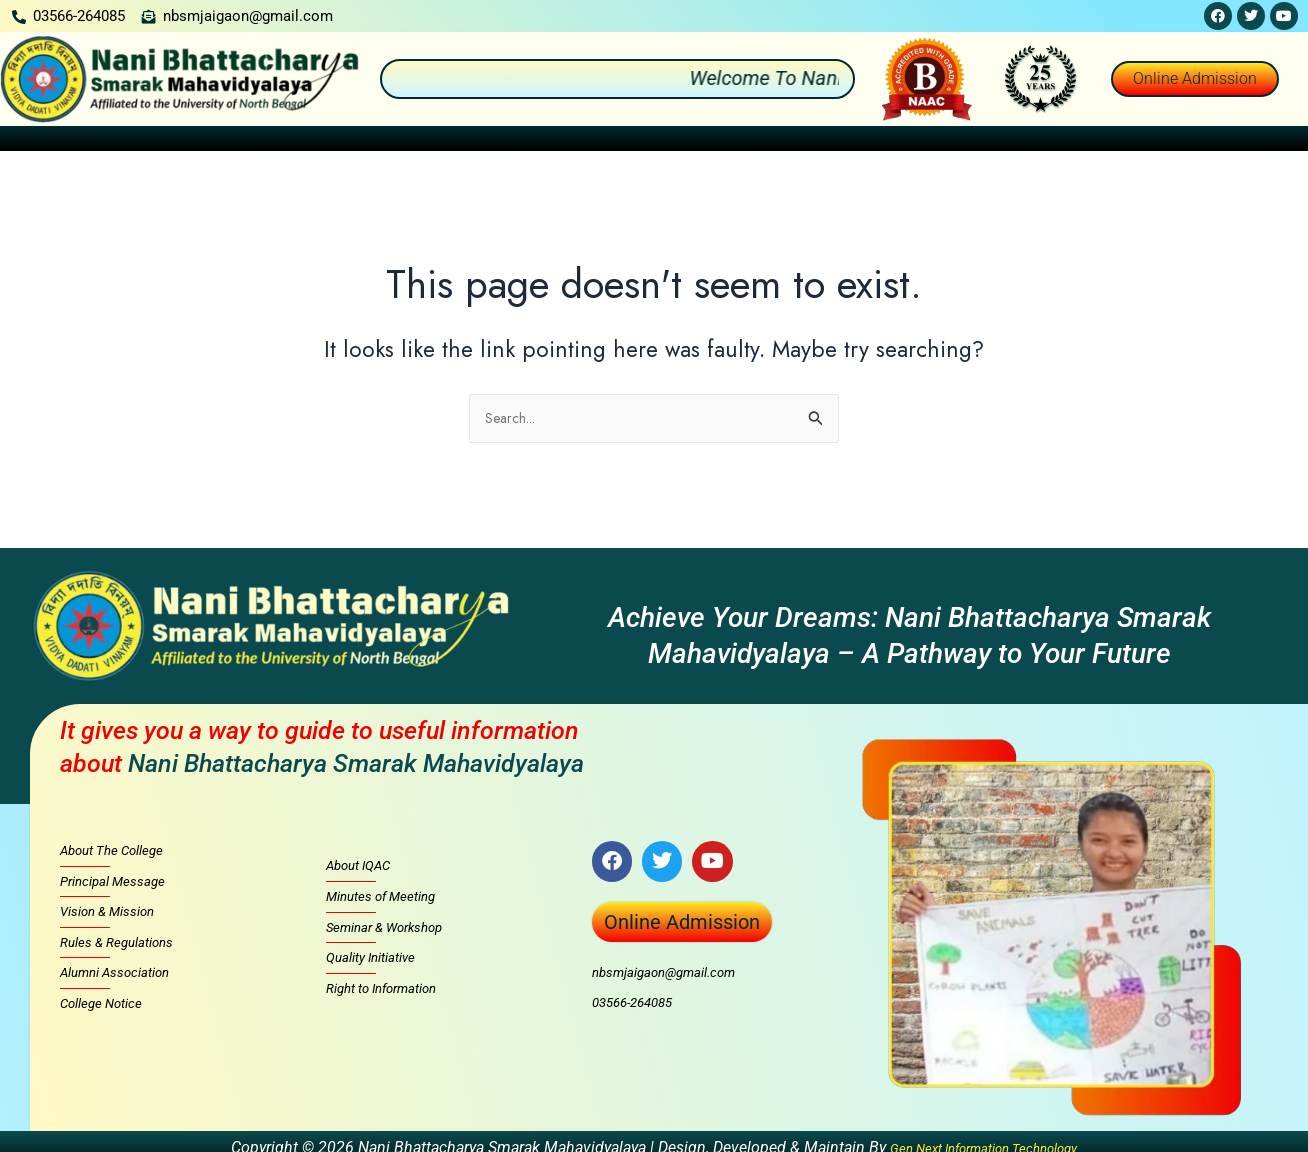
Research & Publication (1018, 142)
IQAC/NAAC (771, 142)
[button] (114, 142)
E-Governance (1171, 142)
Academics (350, 142)
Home (32, 142)
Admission (460, 142)
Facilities (878, 142)
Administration (228, 142)
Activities (565, 142)
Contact (1271, 142)
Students (664, 142)
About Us (113, 142)
